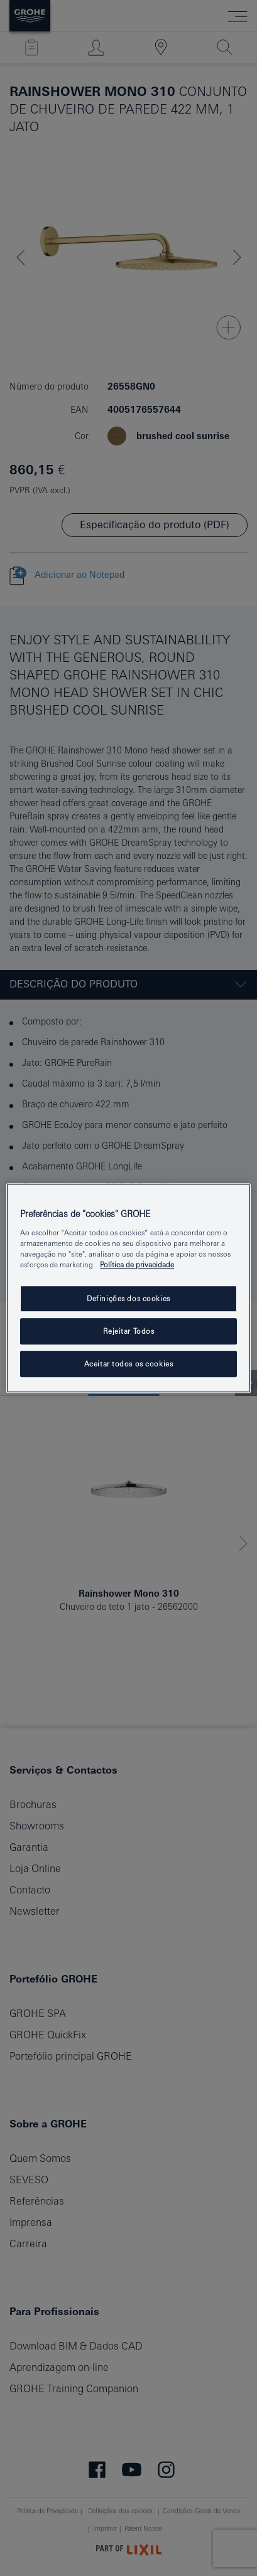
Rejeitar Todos (129, 1331)
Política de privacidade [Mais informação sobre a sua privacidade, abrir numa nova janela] (137, 1264)
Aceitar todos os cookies (128, 1364)
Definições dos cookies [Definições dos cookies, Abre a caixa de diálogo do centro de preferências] (128, 1298)
